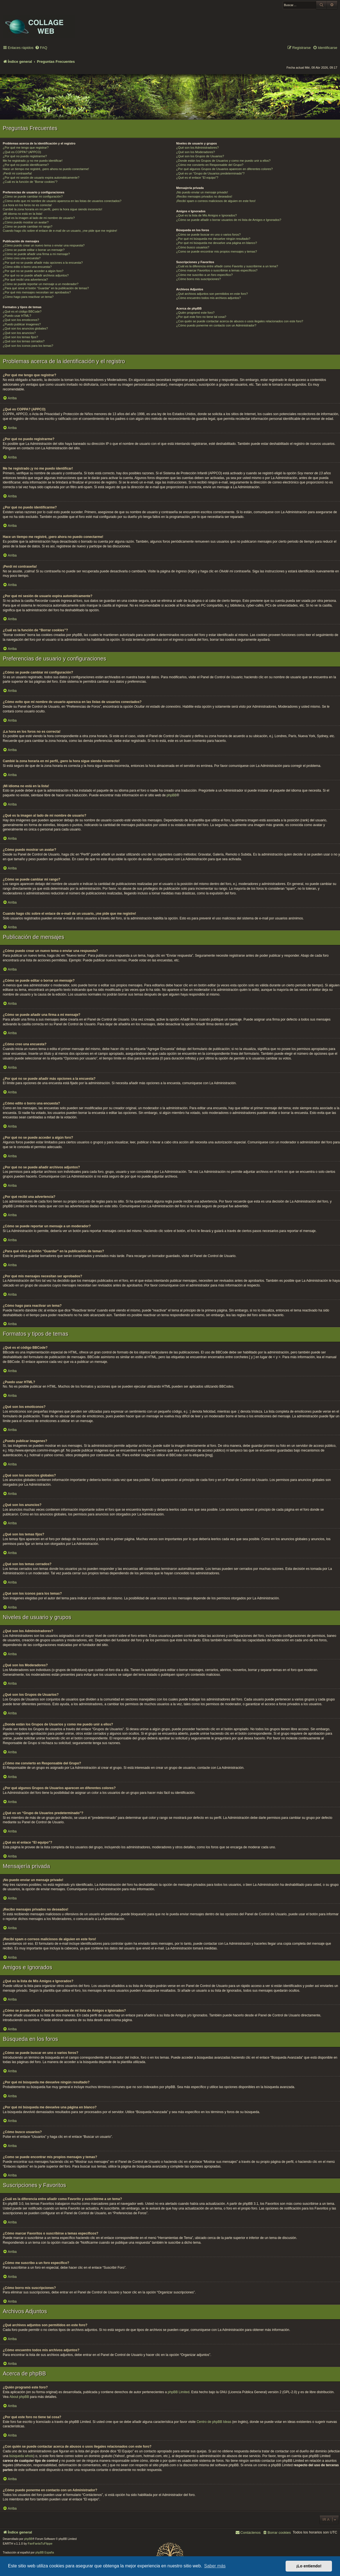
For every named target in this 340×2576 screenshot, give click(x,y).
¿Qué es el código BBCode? (22, 311)
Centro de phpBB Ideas (214, 2422)
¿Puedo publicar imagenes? (22, 324)
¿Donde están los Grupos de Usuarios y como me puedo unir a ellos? (223, 160)
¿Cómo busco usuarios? (192, 247)
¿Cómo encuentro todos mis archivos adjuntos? (208, 298)
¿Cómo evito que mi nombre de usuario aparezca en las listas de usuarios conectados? (62, 201)
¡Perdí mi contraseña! (17, 173)
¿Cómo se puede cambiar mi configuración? (33, 196)
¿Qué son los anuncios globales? (25, 328)
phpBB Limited (178, 2392)
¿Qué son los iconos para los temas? (28, 345)
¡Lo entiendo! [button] (308, 2566)
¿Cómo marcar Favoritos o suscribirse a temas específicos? (217, 270)
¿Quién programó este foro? (195, 312)
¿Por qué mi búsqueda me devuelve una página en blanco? (216, 243)
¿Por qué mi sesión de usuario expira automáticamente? (41, 177)
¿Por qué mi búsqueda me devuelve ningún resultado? (213, 238)
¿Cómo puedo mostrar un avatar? (26, 222)
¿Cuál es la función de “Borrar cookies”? (30, 181)
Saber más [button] (215, 2565)
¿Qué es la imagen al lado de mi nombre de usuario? (39, 218)
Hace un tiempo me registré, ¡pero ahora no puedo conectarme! (46, 169)
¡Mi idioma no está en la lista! (22, 213)
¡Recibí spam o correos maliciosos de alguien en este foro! (216, 201)
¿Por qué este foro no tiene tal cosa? (201, 316)
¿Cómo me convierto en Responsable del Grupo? (209, 164)
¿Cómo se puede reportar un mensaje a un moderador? (41, 284)
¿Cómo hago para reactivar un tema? (28, 296)
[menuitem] (41, 48)
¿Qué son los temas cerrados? (23, 341)
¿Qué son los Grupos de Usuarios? (200, 156)
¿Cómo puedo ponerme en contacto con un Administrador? (216, 325)
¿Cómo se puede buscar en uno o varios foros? (208, 234)
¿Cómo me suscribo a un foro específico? (204, 274)
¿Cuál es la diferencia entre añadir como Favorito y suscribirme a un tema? (227, 266)
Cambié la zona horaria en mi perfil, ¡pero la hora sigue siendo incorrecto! (52, 209)
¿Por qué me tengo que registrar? (26, 147)
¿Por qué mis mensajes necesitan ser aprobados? (37, 292)
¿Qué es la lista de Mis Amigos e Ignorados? (206, 215)
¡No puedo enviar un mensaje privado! (202, 192)
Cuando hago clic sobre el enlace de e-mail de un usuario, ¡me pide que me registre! (60, 230)
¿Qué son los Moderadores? (195, 152)
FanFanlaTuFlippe (40, 2543)
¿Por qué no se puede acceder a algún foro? (33, 271)
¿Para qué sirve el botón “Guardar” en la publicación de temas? (46, 288)
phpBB (172, 795)
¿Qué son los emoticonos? (21, 319)
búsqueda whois (21, 2456)
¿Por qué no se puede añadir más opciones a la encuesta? (43, 262)
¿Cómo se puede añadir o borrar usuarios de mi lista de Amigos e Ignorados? (228, 219)
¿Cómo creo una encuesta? (22, 258)
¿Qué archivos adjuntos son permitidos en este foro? (212, 293)
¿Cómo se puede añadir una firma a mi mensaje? (36, 254)
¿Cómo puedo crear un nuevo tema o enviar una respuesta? (44, 245)
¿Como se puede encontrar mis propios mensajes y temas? (216, 251)
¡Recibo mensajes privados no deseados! (204, 196)
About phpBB (19, 2397)
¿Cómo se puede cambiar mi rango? (27, 226)
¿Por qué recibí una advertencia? (25, 279)
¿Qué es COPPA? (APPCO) (22, 152)
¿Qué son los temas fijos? (20, 337)
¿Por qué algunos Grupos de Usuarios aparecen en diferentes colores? (224, 169)
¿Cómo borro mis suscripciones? (198, 279)
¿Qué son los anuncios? (19, 333)
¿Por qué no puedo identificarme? (26, 164)
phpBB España (44, 2552)
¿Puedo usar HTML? (17, 315)
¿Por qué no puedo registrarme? (25, 156)
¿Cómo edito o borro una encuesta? (27, 266)
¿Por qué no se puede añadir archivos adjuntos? (36, 275)
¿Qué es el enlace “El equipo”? (197, 177)
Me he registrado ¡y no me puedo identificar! (32, 160)
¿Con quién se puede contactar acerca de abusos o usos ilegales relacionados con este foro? (239, 321)
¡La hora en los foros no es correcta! (27, 205)
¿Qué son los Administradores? (197, 147)
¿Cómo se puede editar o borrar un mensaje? (34, 249)
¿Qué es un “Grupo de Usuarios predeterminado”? (210, 173)
